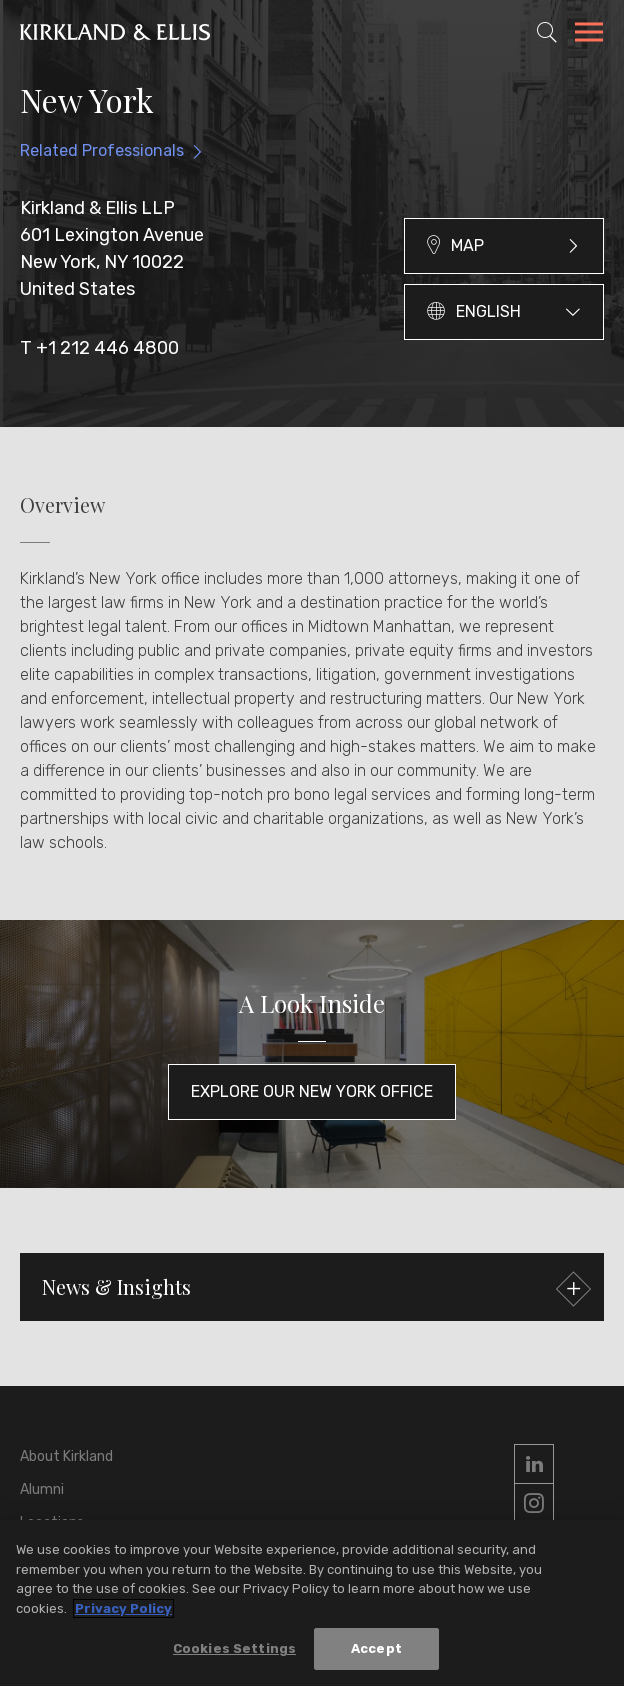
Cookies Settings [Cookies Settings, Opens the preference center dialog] (234, 1648)
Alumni (42, 1489)
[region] (312, 1603)
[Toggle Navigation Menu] (589, 35)
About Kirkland (66, 1456)
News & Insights (314, 1289)
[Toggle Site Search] (547, 32)
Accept (376, 1648)
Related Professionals (102, 150)
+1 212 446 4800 (107, 348)
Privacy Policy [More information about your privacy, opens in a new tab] (123, 1608)
